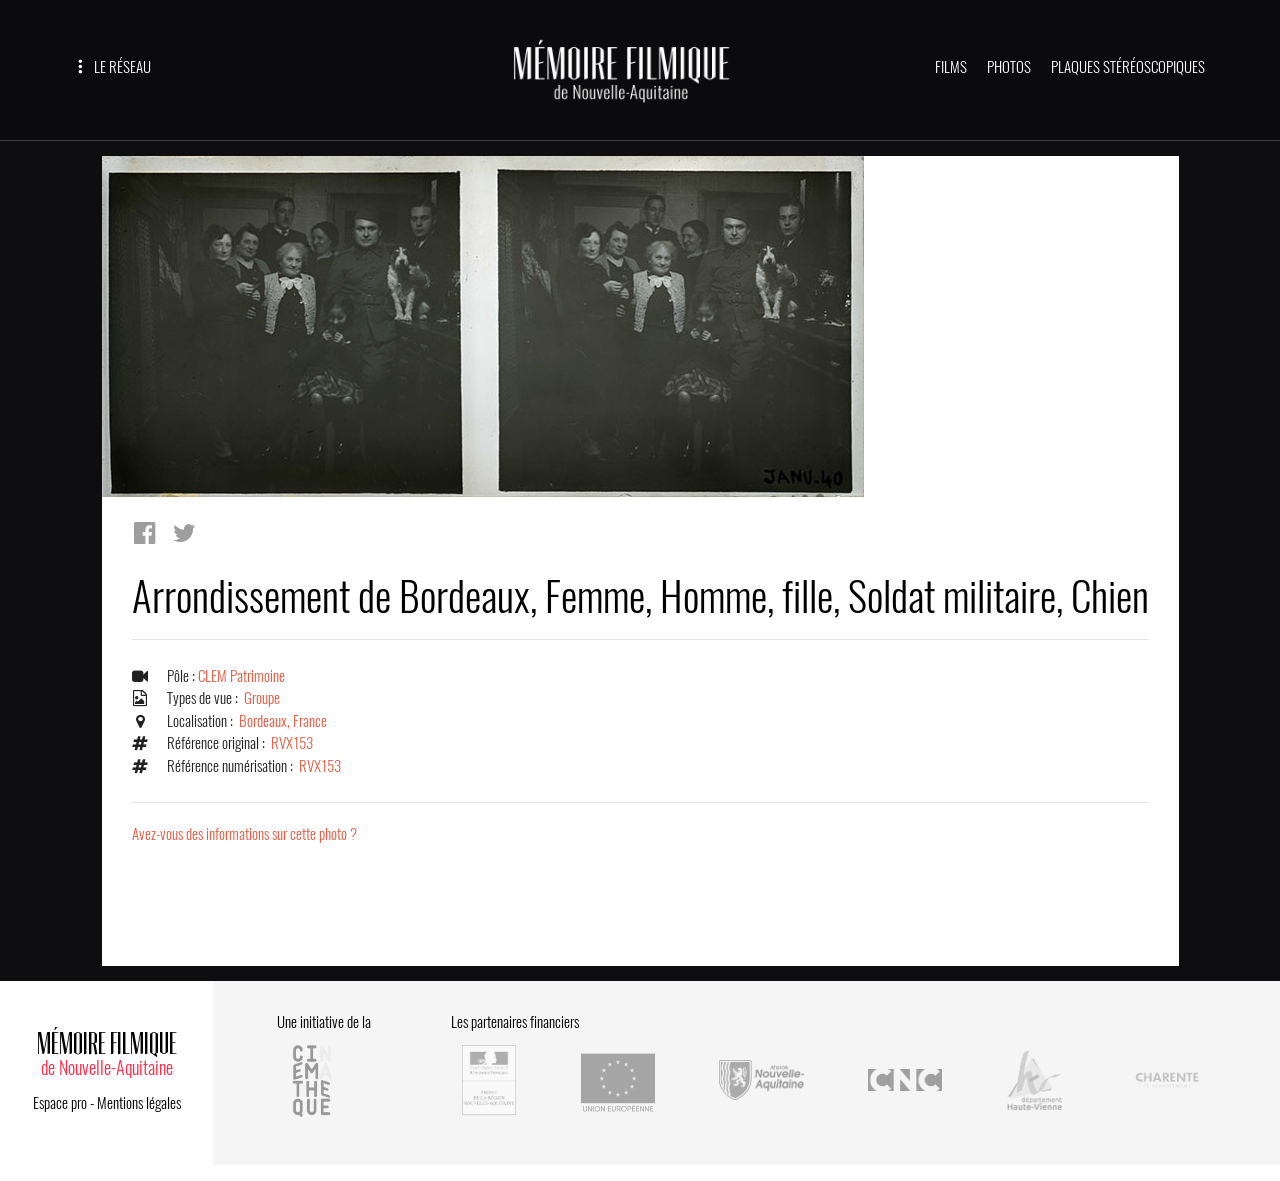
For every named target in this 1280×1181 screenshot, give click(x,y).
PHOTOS (1009, 67)
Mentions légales (139, 1103)
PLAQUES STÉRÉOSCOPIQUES (1128, 67)
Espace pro (60, 1103)
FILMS (951, 67)
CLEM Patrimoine (241, 676)
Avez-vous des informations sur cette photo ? (244, 834)
